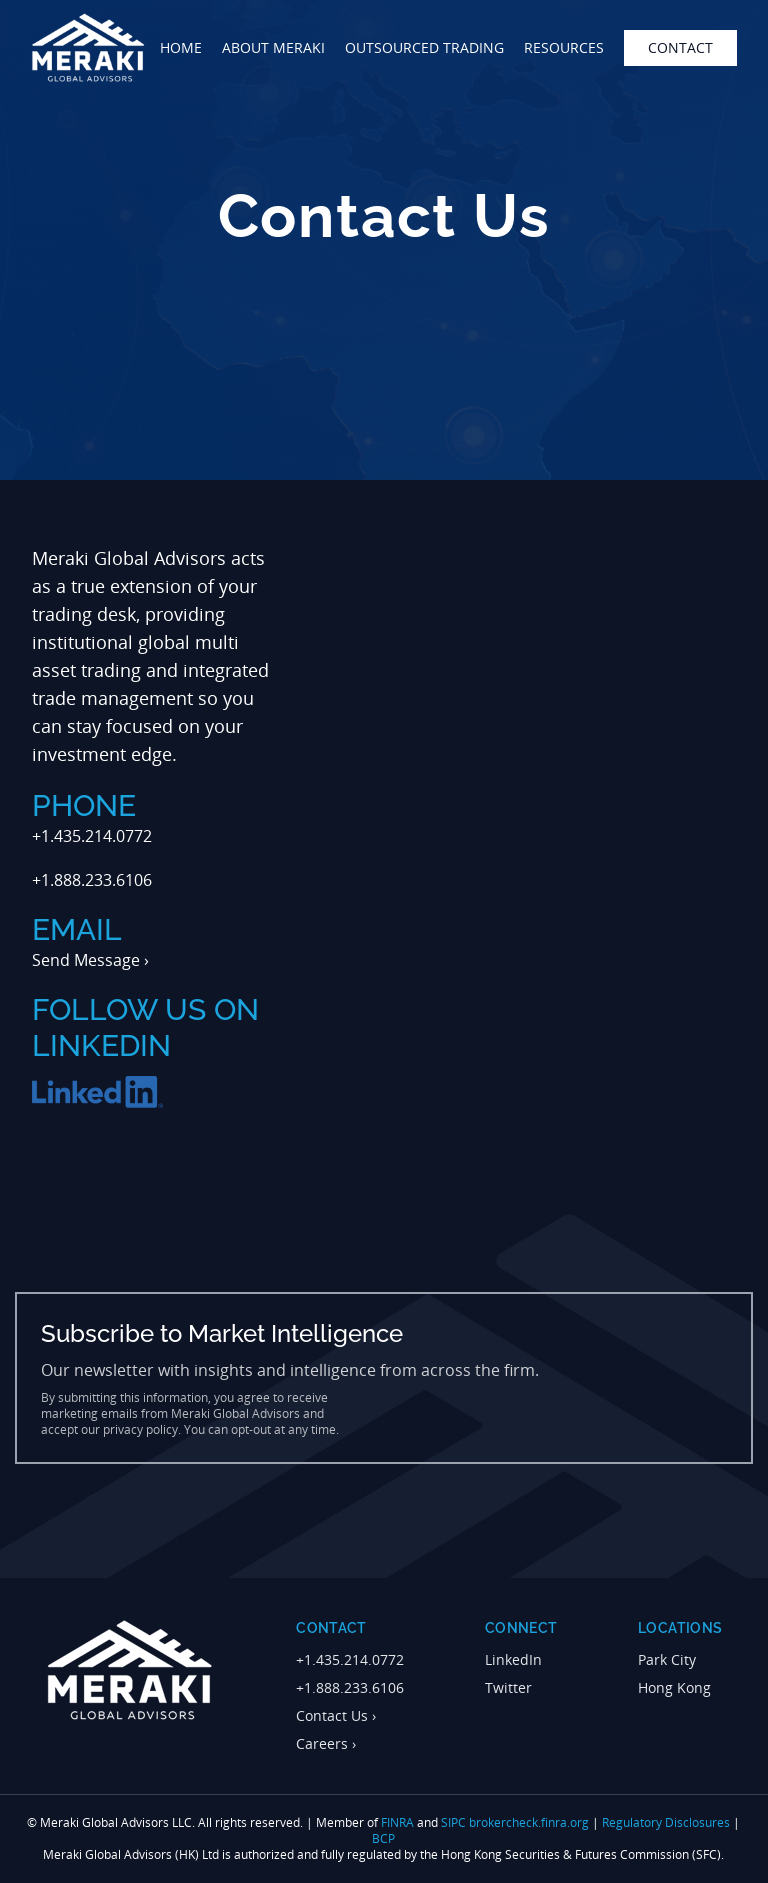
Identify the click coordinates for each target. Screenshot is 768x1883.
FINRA (397, 1822)
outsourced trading (424, 47)
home (181, 47)
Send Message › (90, 960)
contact (680, 47)
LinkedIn (513, 1659)
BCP (383, 1838)
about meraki (273, 47)
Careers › (326, 1743)
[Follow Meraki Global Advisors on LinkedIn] (97, 1092)
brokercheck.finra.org (529, 1822)
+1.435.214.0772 (350, 1659)
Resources (564, 47)
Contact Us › (336, 1715)
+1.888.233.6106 (350, 1687)
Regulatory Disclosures (666, 1822)
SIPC (453, 1822)
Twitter (508, 1687)
